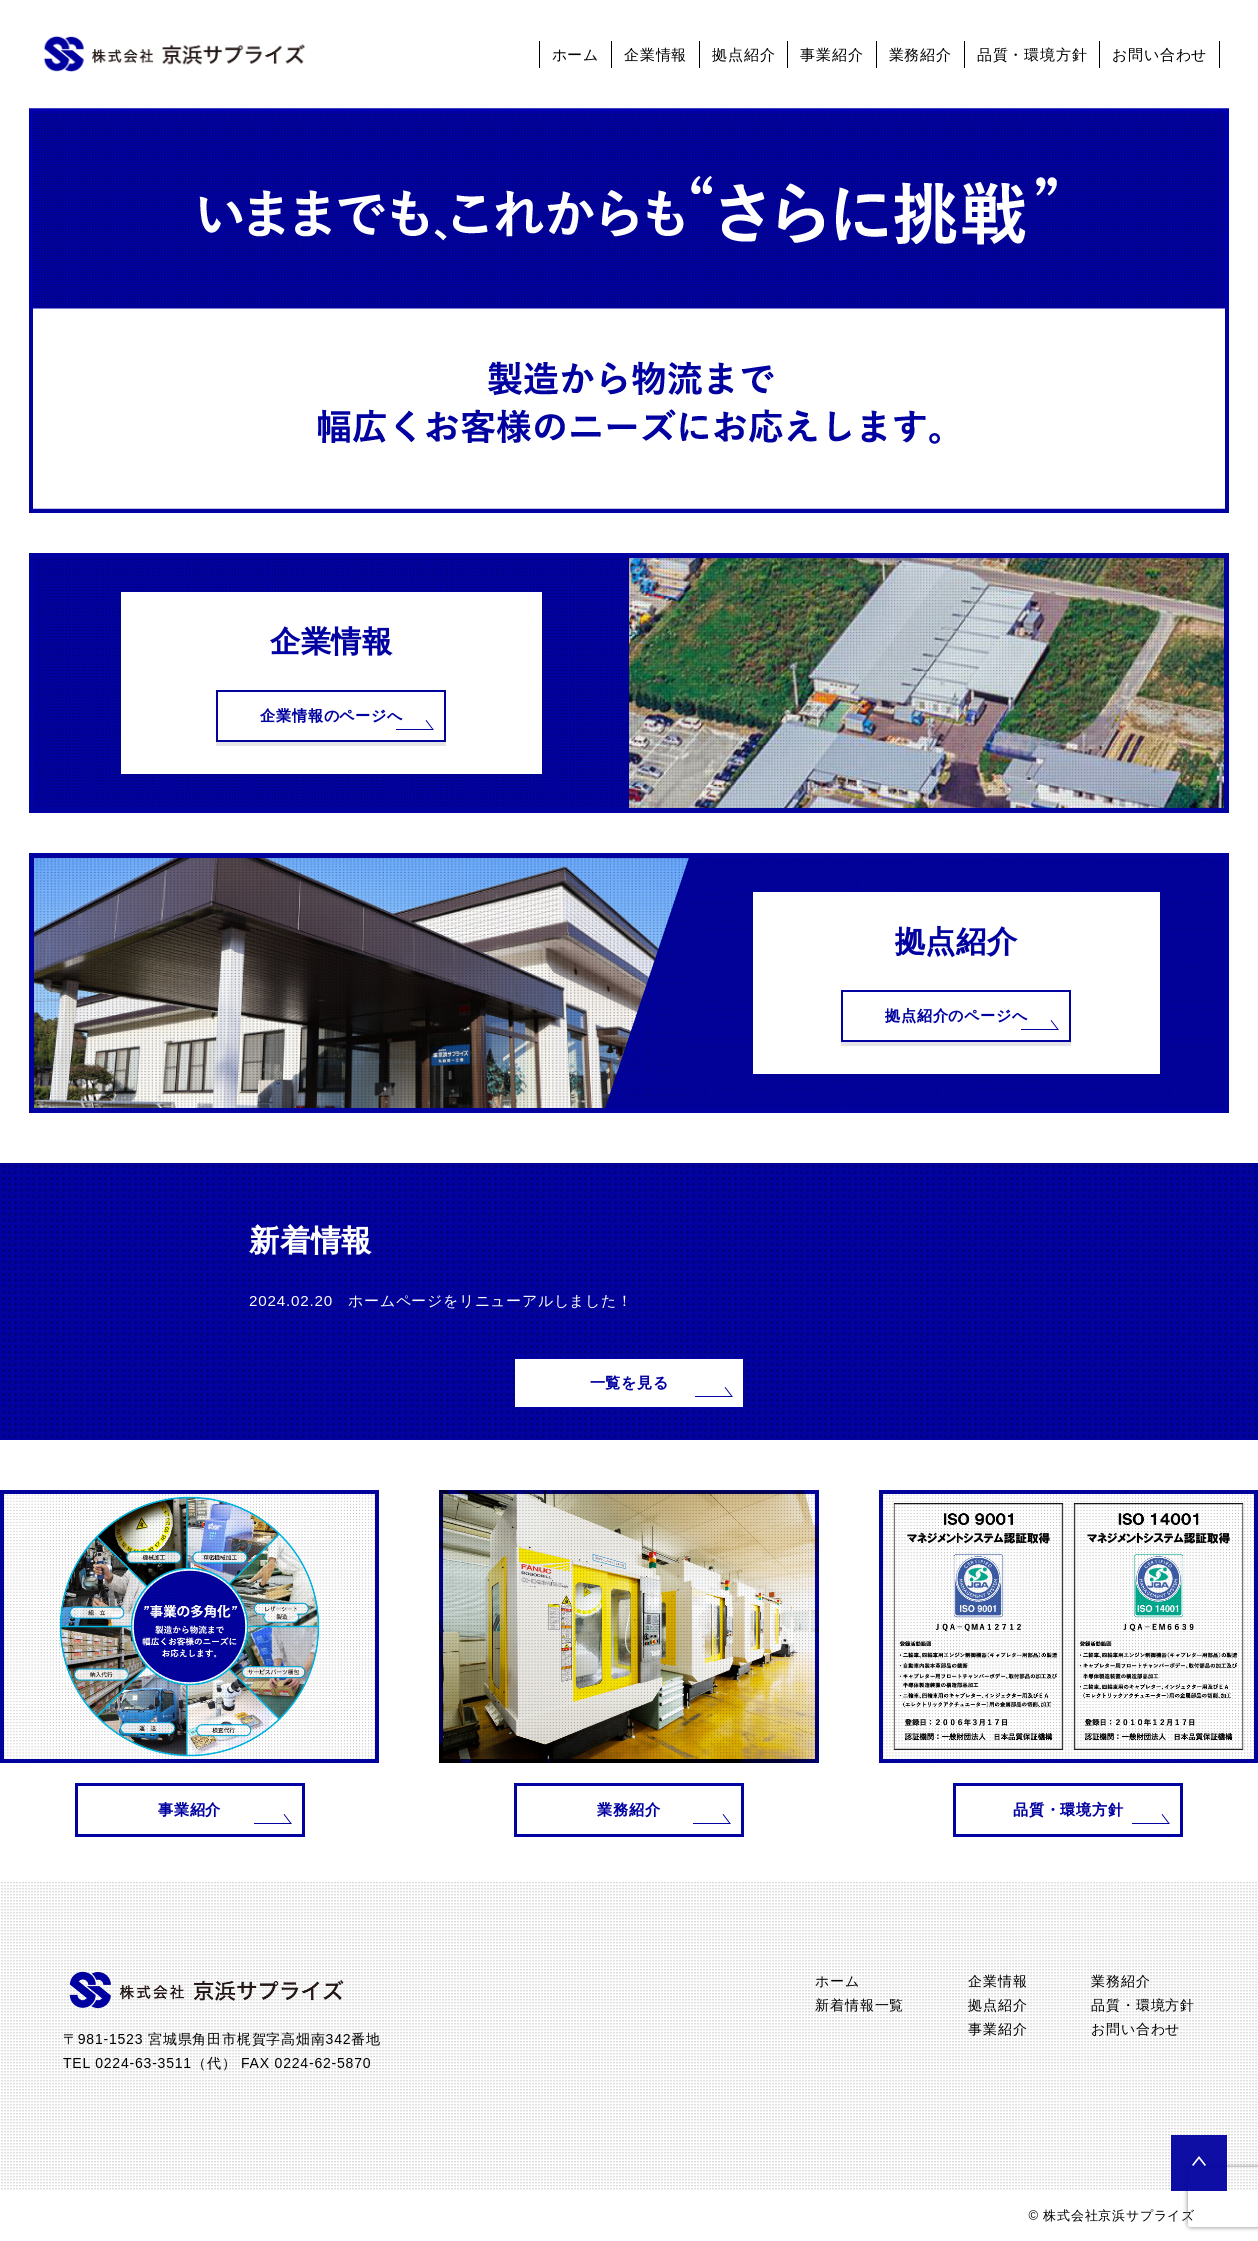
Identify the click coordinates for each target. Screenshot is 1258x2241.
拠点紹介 (743, 54)
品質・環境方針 (1032, 54)
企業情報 (655, 54)
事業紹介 (831, 54)
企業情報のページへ (331, 715)
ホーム (575, 54)
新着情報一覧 (859, 2005)
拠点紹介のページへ (956, 1015)
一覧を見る (629, 1382)
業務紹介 (920, 54)
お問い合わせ (1159, 54)
